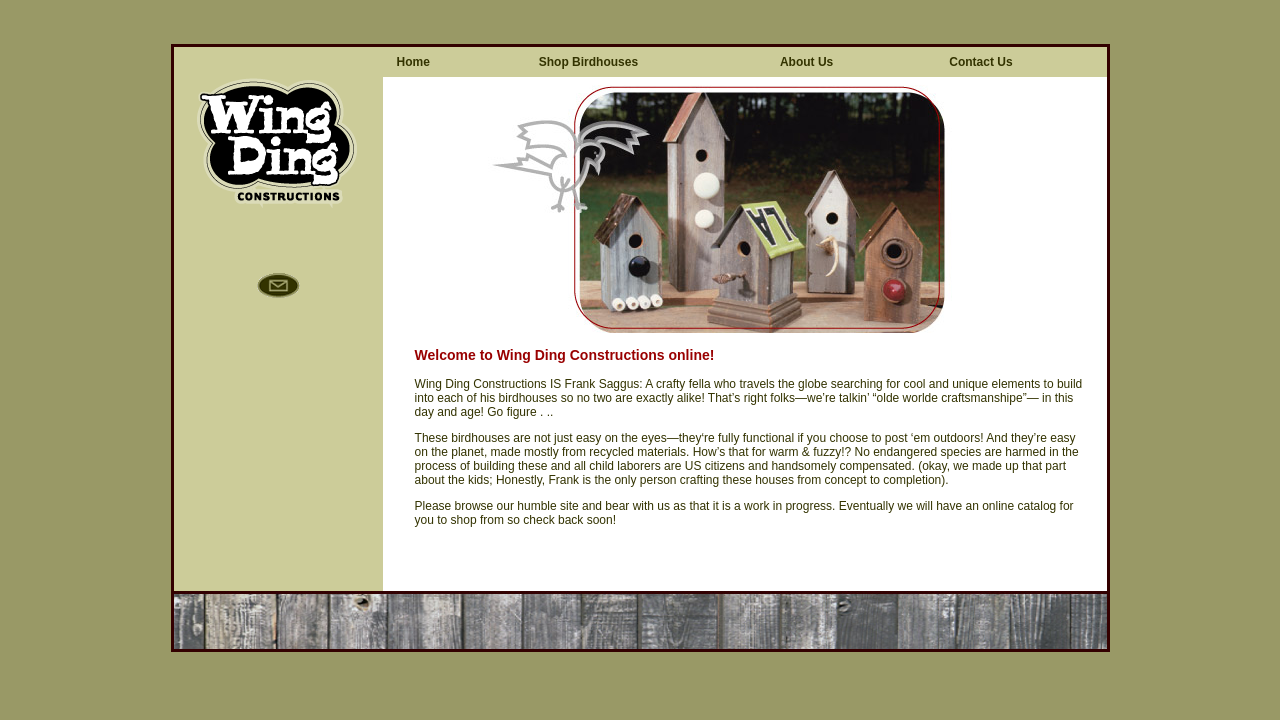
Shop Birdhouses (588, 62)
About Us (806, 62)
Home (413, 62)
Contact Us (980, 62)
